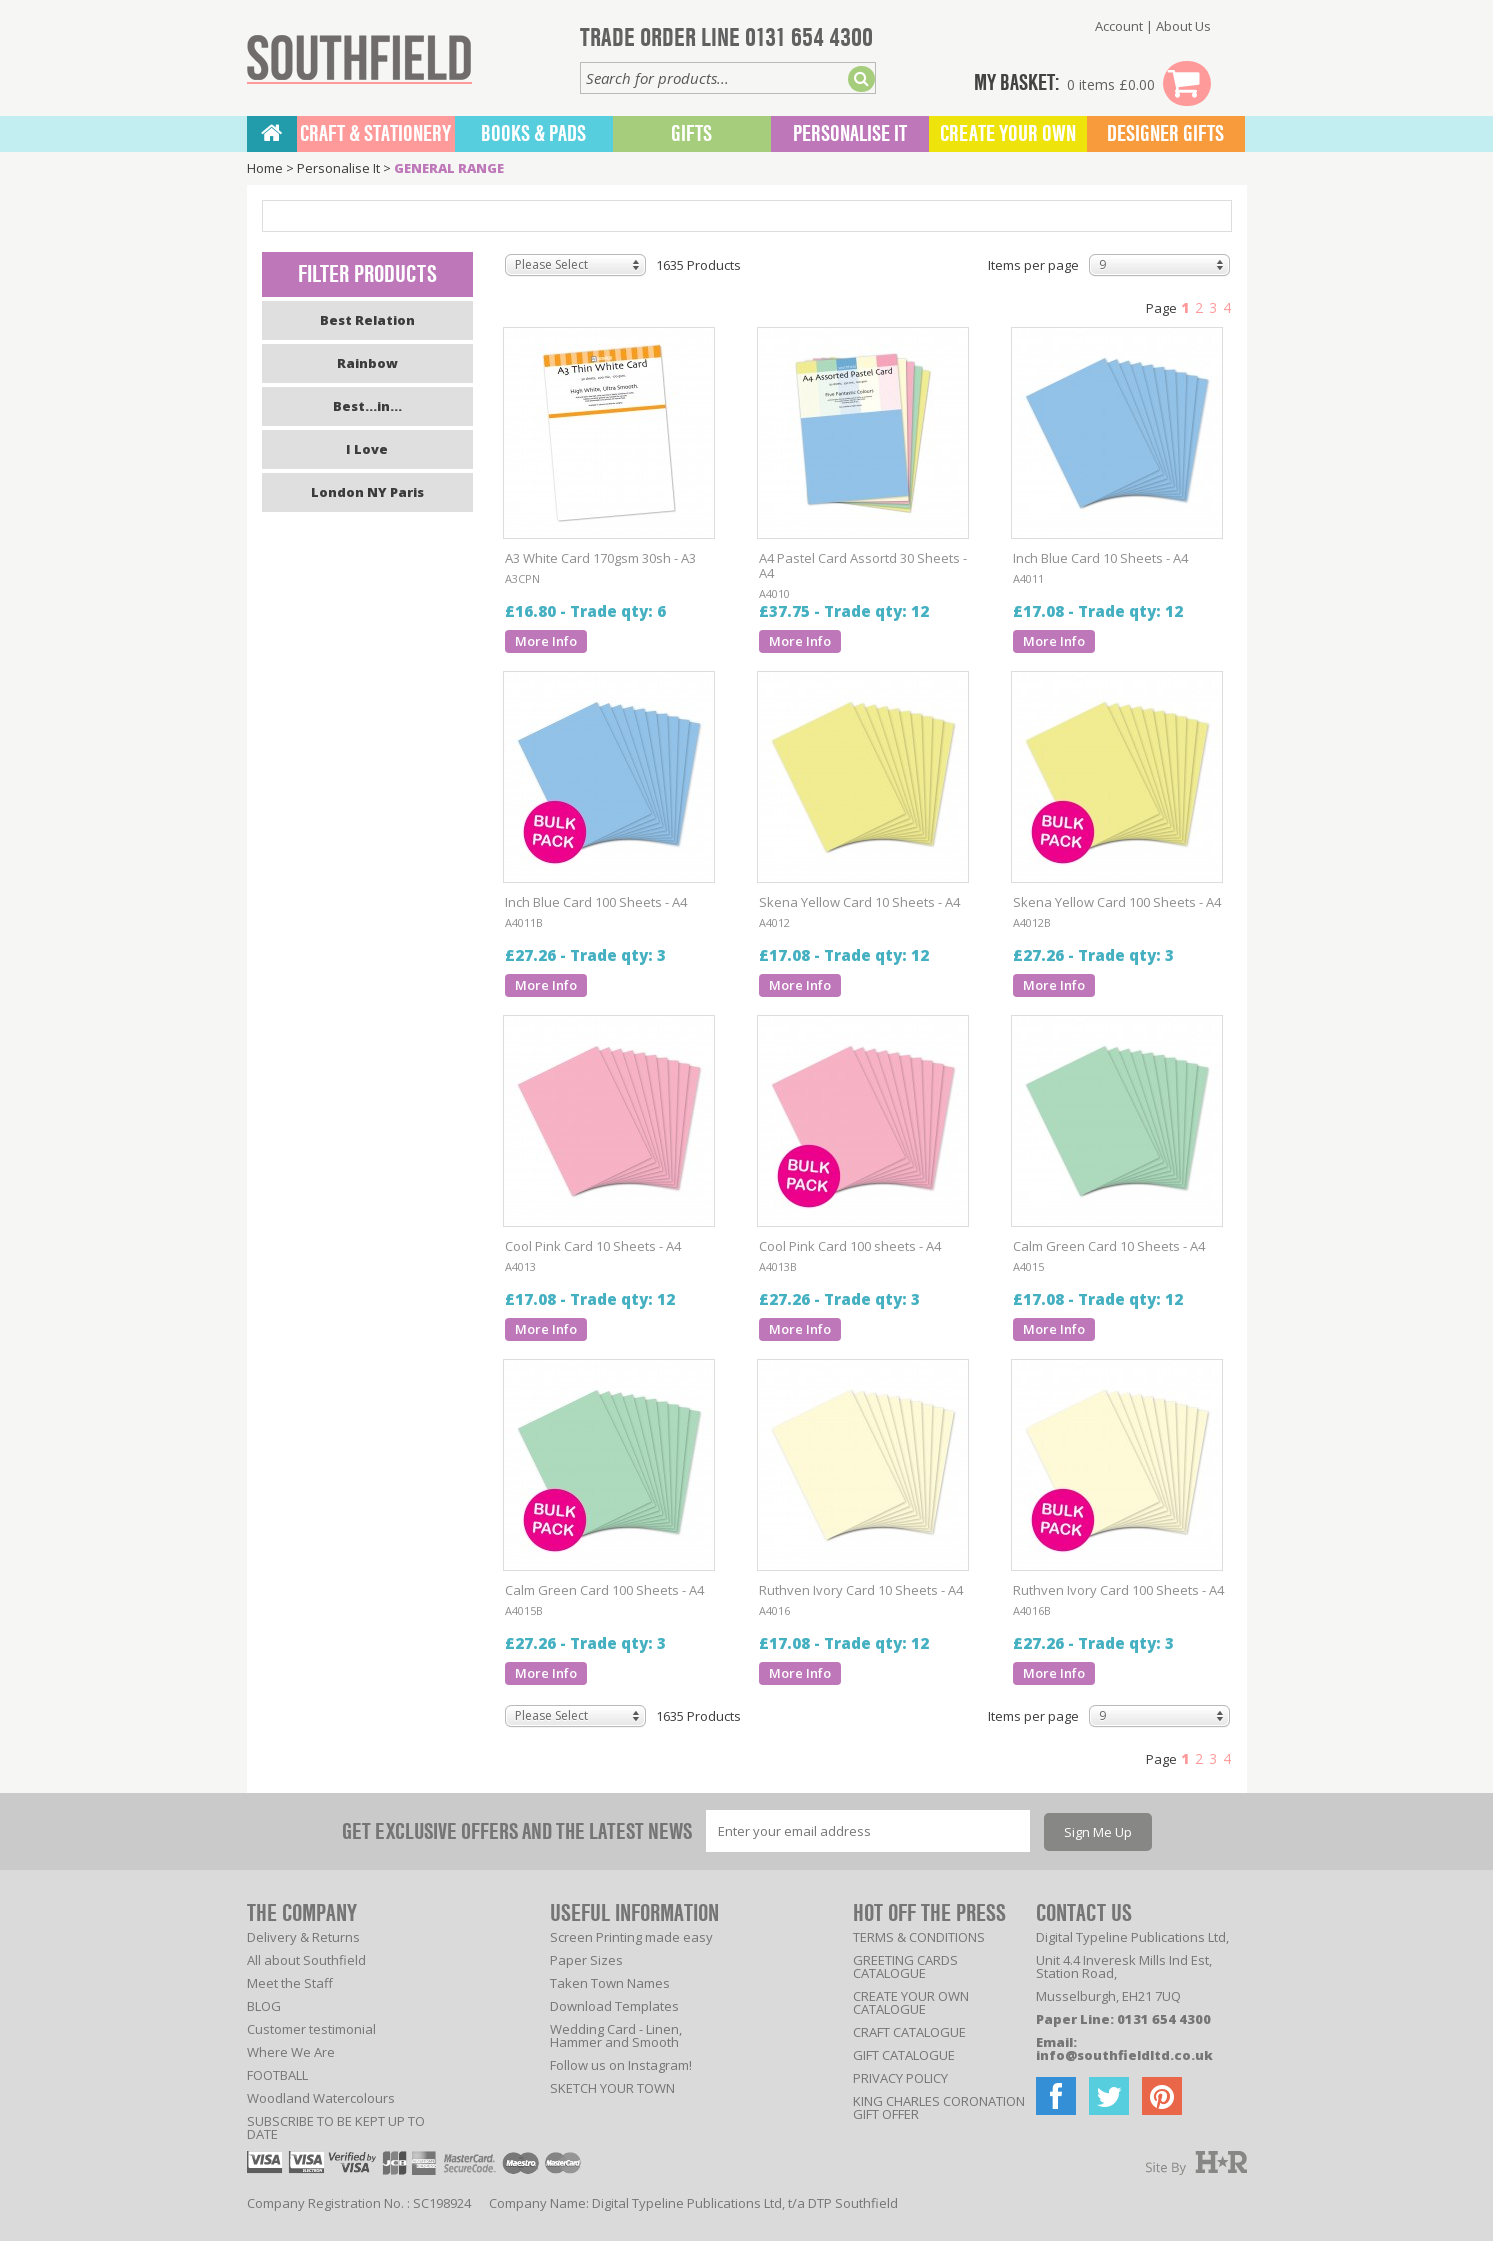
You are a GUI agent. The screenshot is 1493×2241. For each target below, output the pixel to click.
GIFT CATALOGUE (904, 2055)
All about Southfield (306, 1960)
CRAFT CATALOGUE (909, 2032)
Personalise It (850, 134)
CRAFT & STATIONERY (375, 134)
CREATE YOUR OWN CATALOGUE (911, 2002)
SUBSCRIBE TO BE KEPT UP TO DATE (336, 2127)
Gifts (691, 134)
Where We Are (291, 2052)
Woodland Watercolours (321, 2098)
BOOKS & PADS (533, 134)
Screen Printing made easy (631, 1937)
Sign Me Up (1098, 1832)
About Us (1183, 26)
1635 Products (698, 265)
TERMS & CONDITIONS (919, 1937)
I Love (367, 449)
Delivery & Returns (303, 1937)
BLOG (264, 2006)
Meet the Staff (290, 1983)
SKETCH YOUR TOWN (612, 2088)
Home (265, 168)
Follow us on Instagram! (621, 2065)
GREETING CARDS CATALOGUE (905, 1966)
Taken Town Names (610, 1983)
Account (1119, 26)
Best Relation (367, 320)
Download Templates (614, 2006)
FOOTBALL (277, 2075)
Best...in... (367, 406)
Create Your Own (1008, 134)
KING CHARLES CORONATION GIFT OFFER (939, 2107)
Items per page (1033, 265)
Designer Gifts (1165, 134)
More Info (546, 641)
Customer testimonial (311, 2029)
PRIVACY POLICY (900, 2078)
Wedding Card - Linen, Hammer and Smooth (616, 2035)
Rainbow (367, 363)
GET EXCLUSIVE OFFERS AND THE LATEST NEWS (517, 1831)
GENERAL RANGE (449, 168)
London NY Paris (367, 492)
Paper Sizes (586, 1960)
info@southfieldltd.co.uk (1124, 2055)
